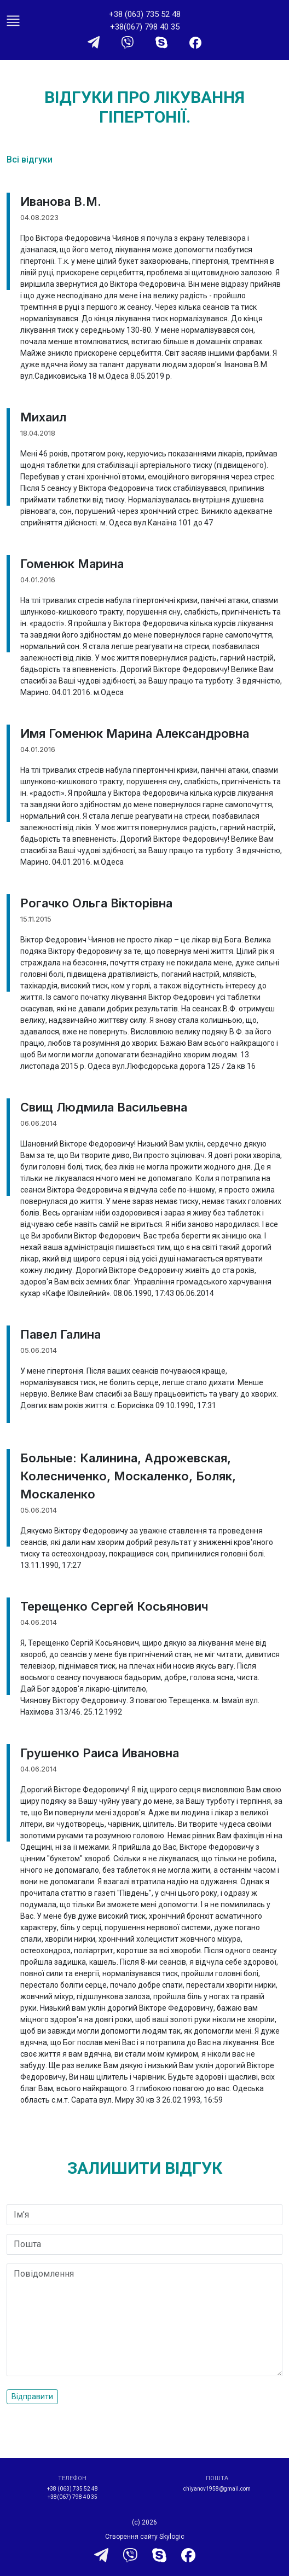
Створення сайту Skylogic (144, 2536)
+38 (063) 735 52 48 (145, 14)
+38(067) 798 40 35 (145, 27)
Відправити (32, 2396)
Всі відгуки (30, 159)
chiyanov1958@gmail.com (217, 2489)
